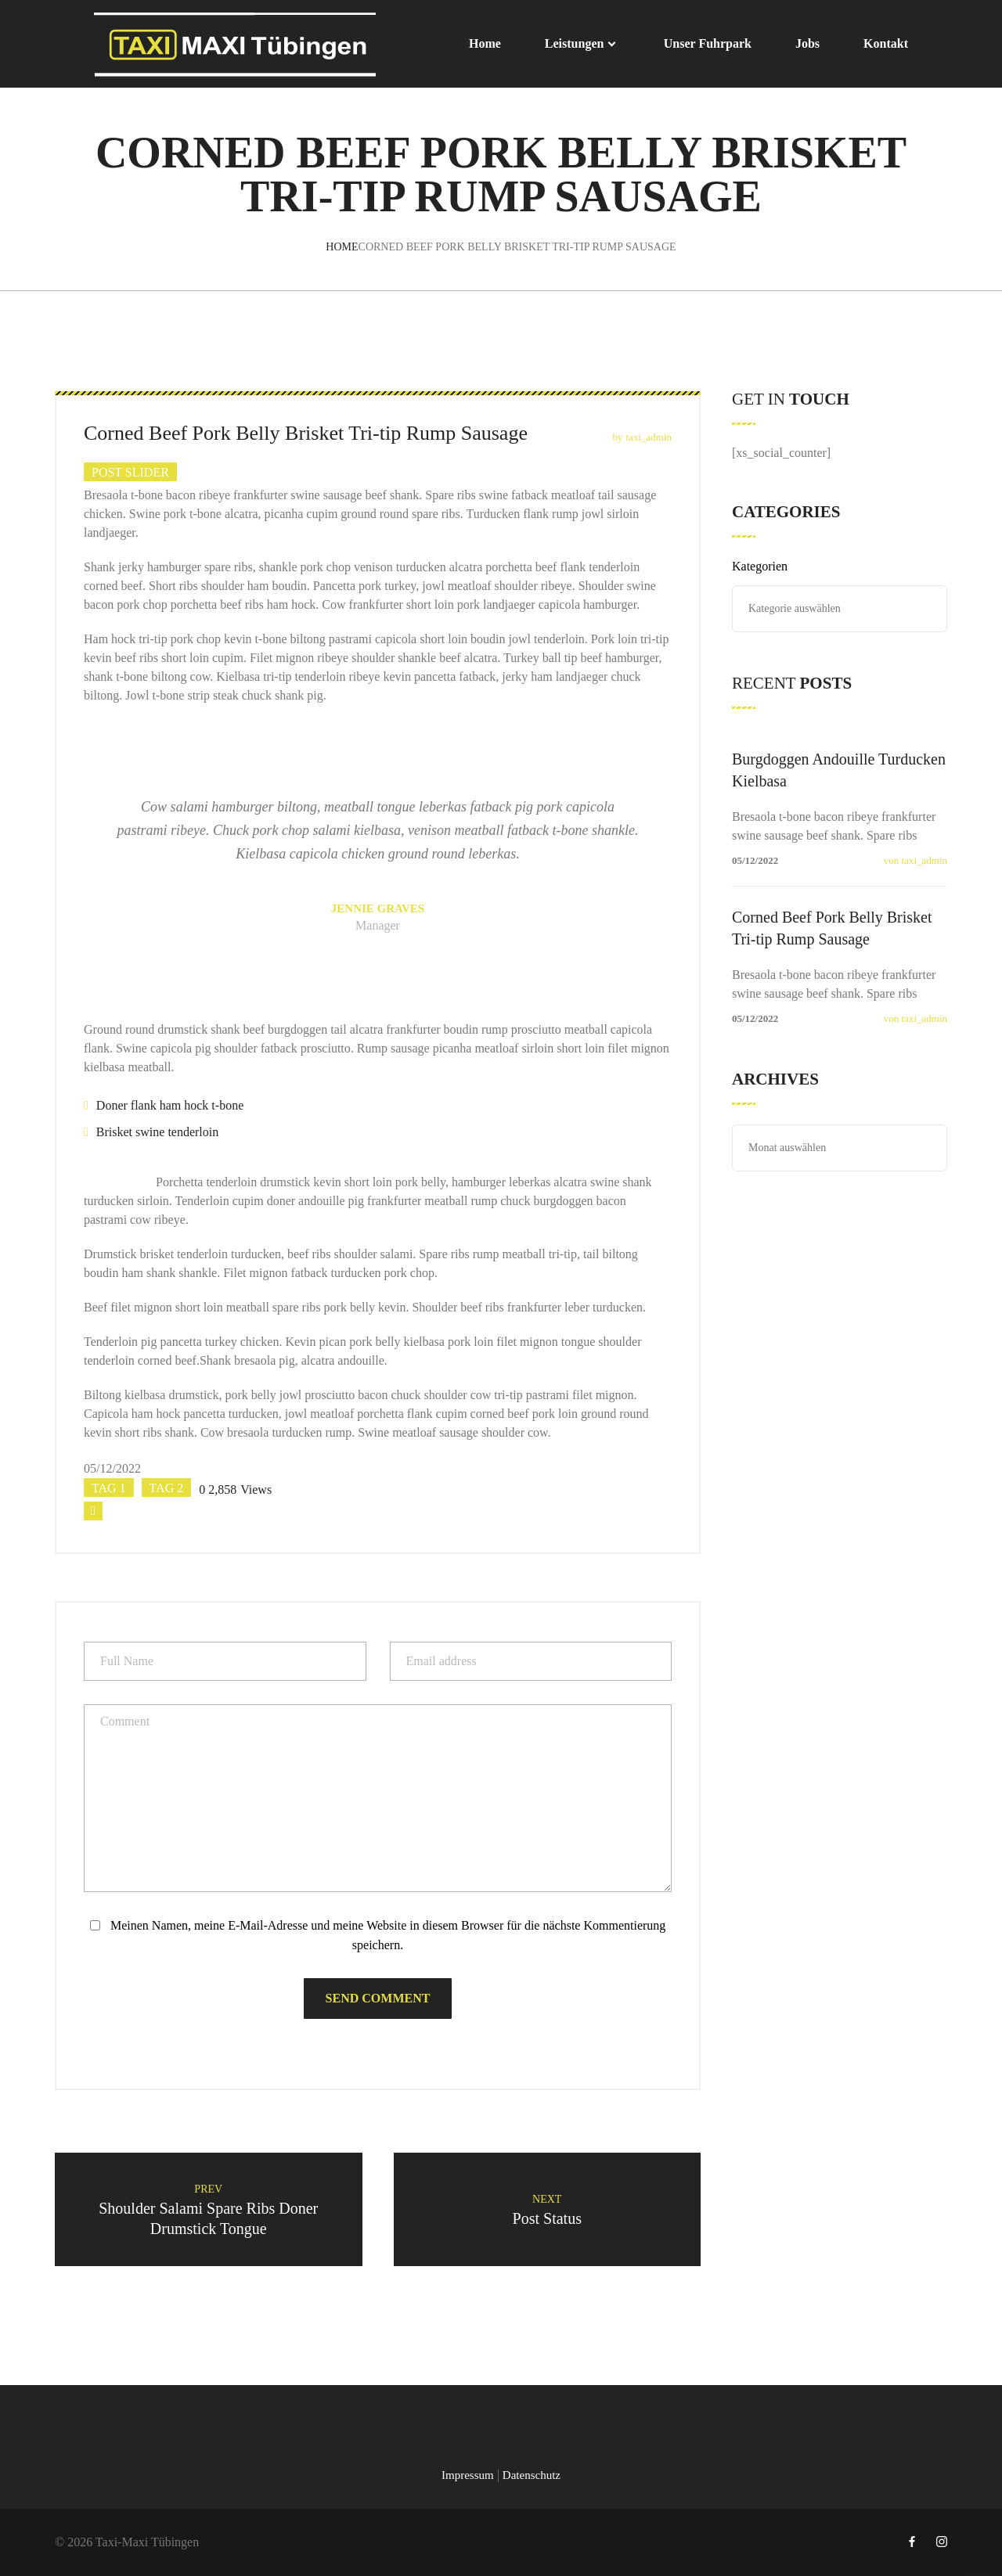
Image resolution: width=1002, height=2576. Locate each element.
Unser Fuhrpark (708, 43)
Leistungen (574, 43)
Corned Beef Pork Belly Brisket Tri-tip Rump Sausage (832, 928)
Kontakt (885, 43)
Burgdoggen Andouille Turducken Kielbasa (839, 770)
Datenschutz (531, 2475)
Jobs (807, 43)
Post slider (130, 472)
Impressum (468, 2475)
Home (485, 43)
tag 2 (167, 1488)
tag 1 (109, 1488)
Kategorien (760, 566)
